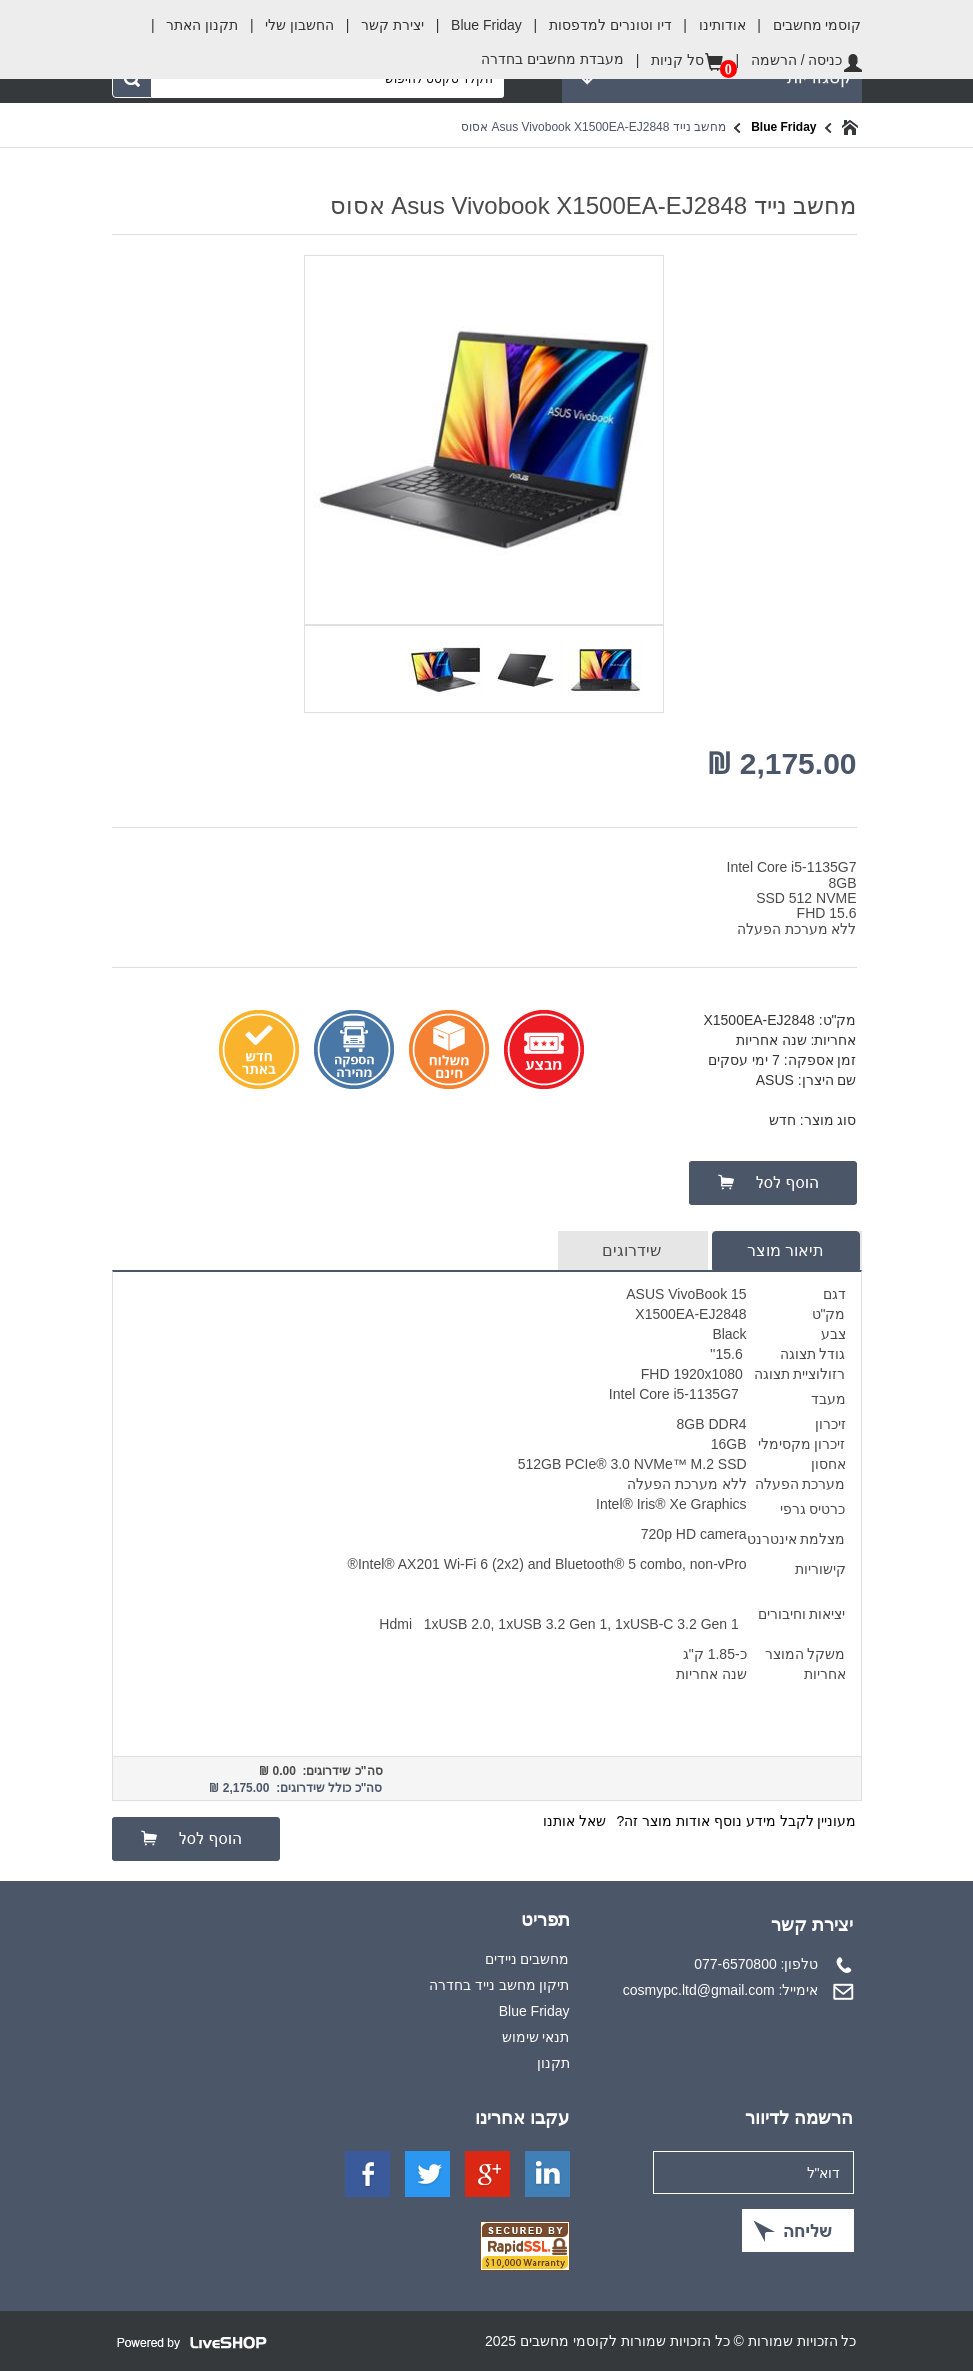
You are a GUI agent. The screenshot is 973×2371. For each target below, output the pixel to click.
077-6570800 (735, 1964)
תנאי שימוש (536, 2037)
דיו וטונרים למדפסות (597, 25)
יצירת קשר (379, 25)
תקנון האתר (188, 25)
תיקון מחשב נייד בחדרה (499, 1985)
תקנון (553, 2063)
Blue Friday (473, 25)
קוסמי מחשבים (804, 19)
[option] (603, 667)
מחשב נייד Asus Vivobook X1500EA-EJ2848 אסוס (593, 127)
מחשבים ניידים (527, 1959)
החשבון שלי (286, 25)
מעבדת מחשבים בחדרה (552, 59)
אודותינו (709, 25)
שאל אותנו (574, 1821)
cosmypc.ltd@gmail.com (699, 1990)
